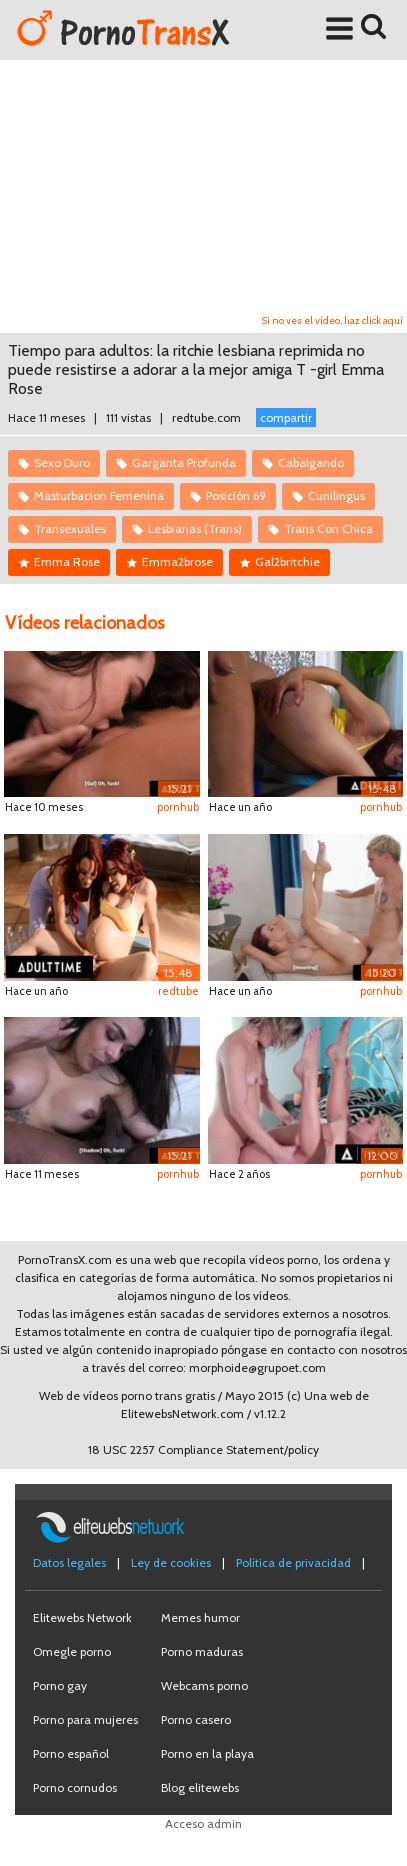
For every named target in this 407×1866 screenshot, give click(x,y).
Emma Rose (67, 561)
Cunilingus (336, 495)
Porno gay (60, 1685)
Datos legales (69, 1562)
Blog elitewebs (200, 1787)
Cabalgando (311, 462)
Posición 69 (236, 495)
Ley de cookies (171, 1562)
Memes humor (200, 1617)
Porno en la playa (207, 1753)
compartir (286, 417)
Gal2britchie (287, 561)
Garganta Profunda (184, 462)
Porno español (71, 1753)
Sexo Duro (62, 462)
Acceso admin (203, 1823)
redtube (178, 991)
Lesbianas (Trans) (195, 528)
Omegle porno (72, 1651)
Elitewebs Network (82, 1617)
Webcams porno (204, 1685)
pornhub (178, 807)
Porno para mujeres (85, 1719)
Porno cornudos (75, 1787)
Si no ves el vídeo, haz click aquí (332, 320)
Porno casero (196, 1719)
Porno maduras (202, 1651)
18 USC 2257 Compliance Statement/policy (203, 1449)
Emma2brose (177, 561)
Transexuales (70, 528)
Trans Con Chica (328, 528)
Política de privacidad (293, 1562)
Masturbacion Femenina (99, 495)
